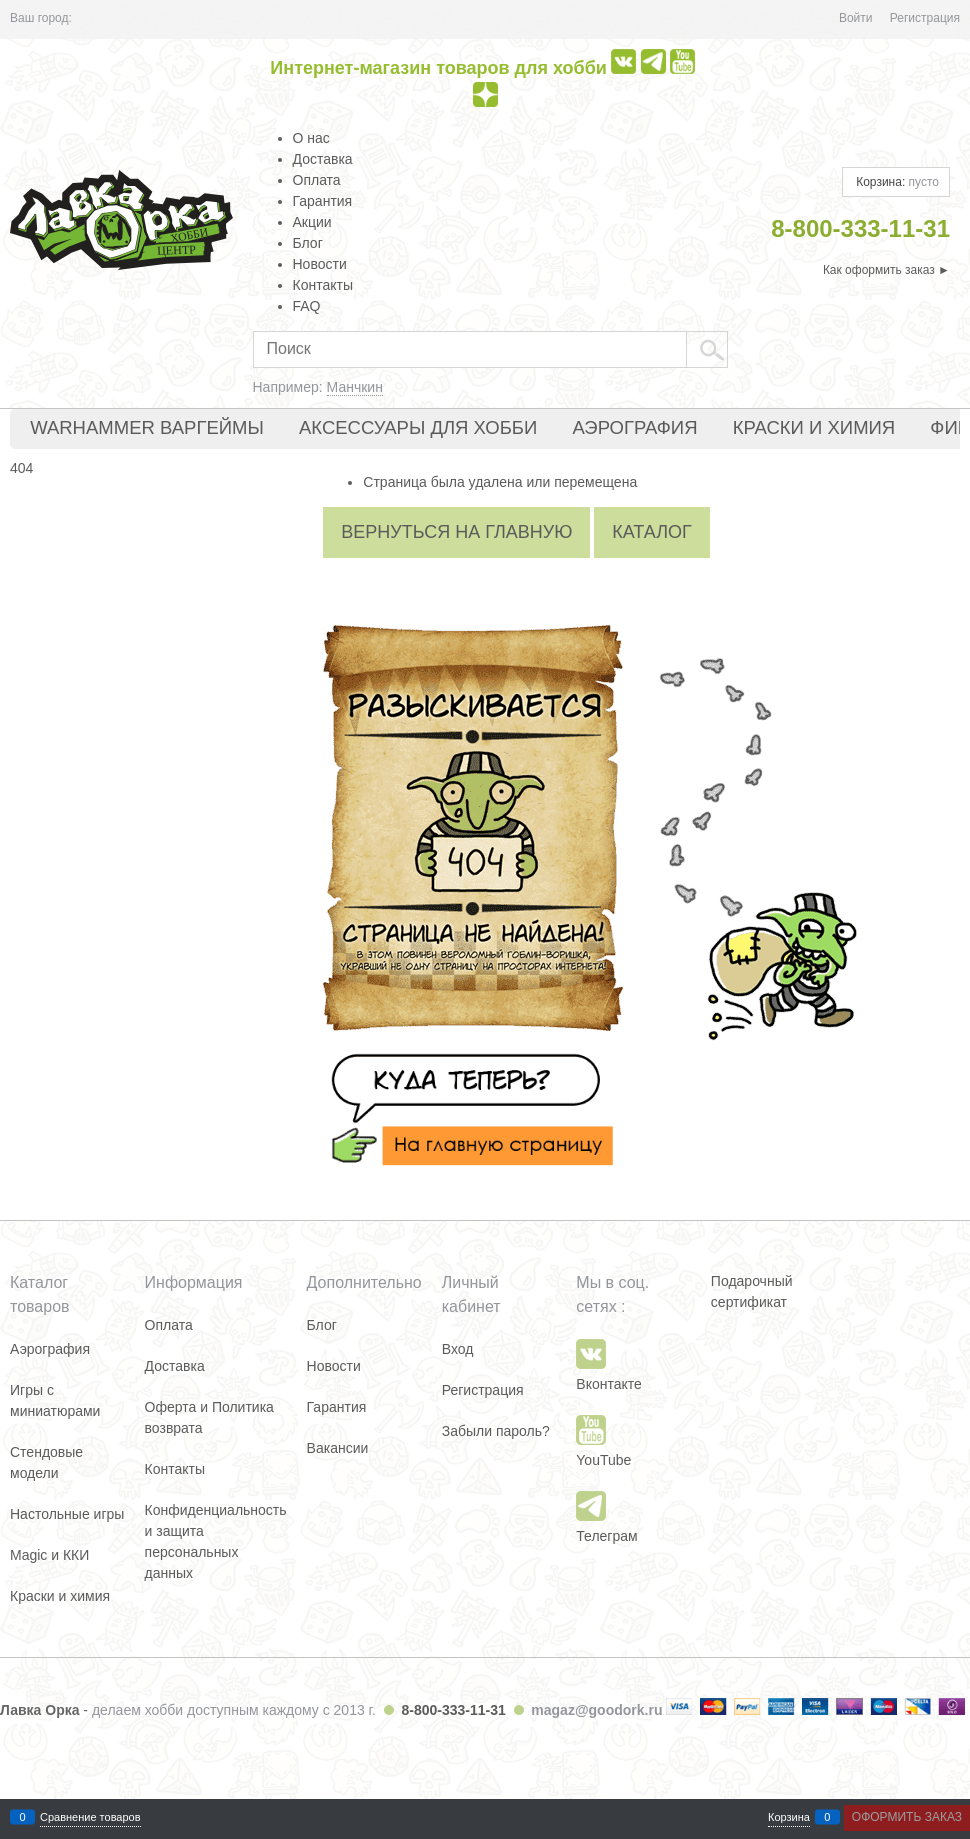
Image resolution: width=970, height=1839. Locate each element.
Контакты (323, 285)
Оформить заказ (907, 1817)
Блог (308, 243)
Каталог (651, 532)
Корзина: (896, 182)
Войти (856, 18)
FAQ (307, 306)
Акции (312, 222)
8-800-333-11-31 (453, 1710)
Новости (320, 264)
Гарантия (323, 201)
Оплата (317, 180)
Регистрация (925, 18)
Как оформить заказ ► (886, 270)
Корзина (789, 1817)
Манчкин (355, 387)
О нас (311, 138)
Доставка (323, 159)
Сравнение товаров (90, 1817)
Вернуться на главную (456, 532)
